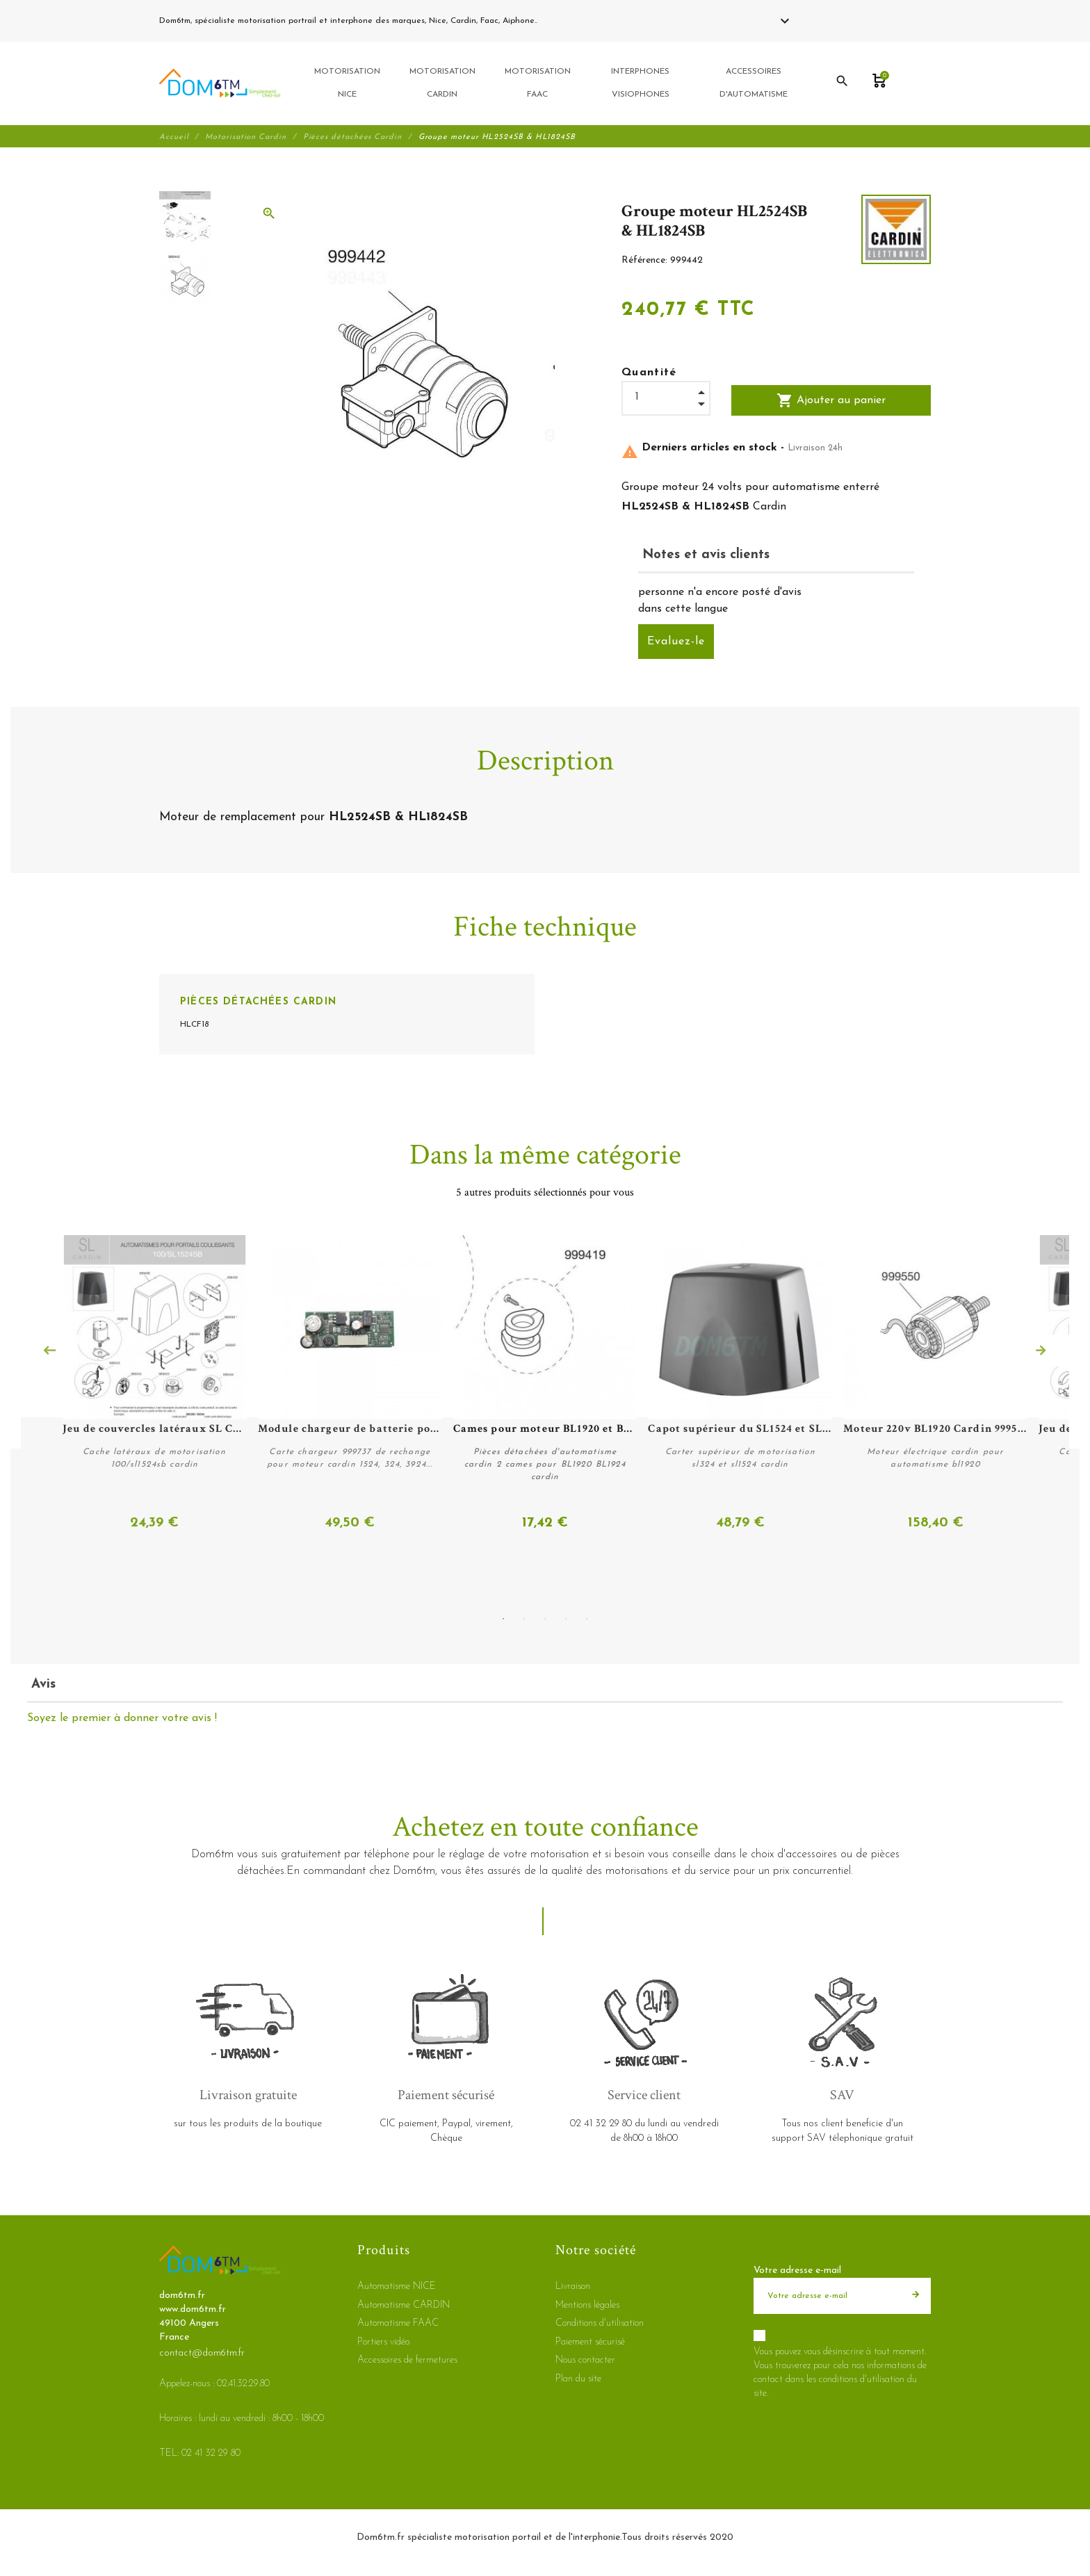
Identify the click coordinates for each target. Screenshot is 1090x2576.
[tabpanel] (545, 1384)
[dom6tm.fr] (219, 84)
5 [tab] (587, 1618)
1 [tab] (503, 1618)
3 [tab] (545, 1618)
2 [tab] (524, 1618)
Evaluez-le (676, 643)
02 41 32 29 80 (572, 21)
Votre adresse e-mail (797, 2270)
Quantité (649, 374)
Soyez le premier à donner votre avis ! (122, 1718)
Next (1040, 1352)
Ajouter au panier (831, 402)
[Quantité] (666, 398)
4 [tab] (566, 1618)
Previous (49, 1352)
